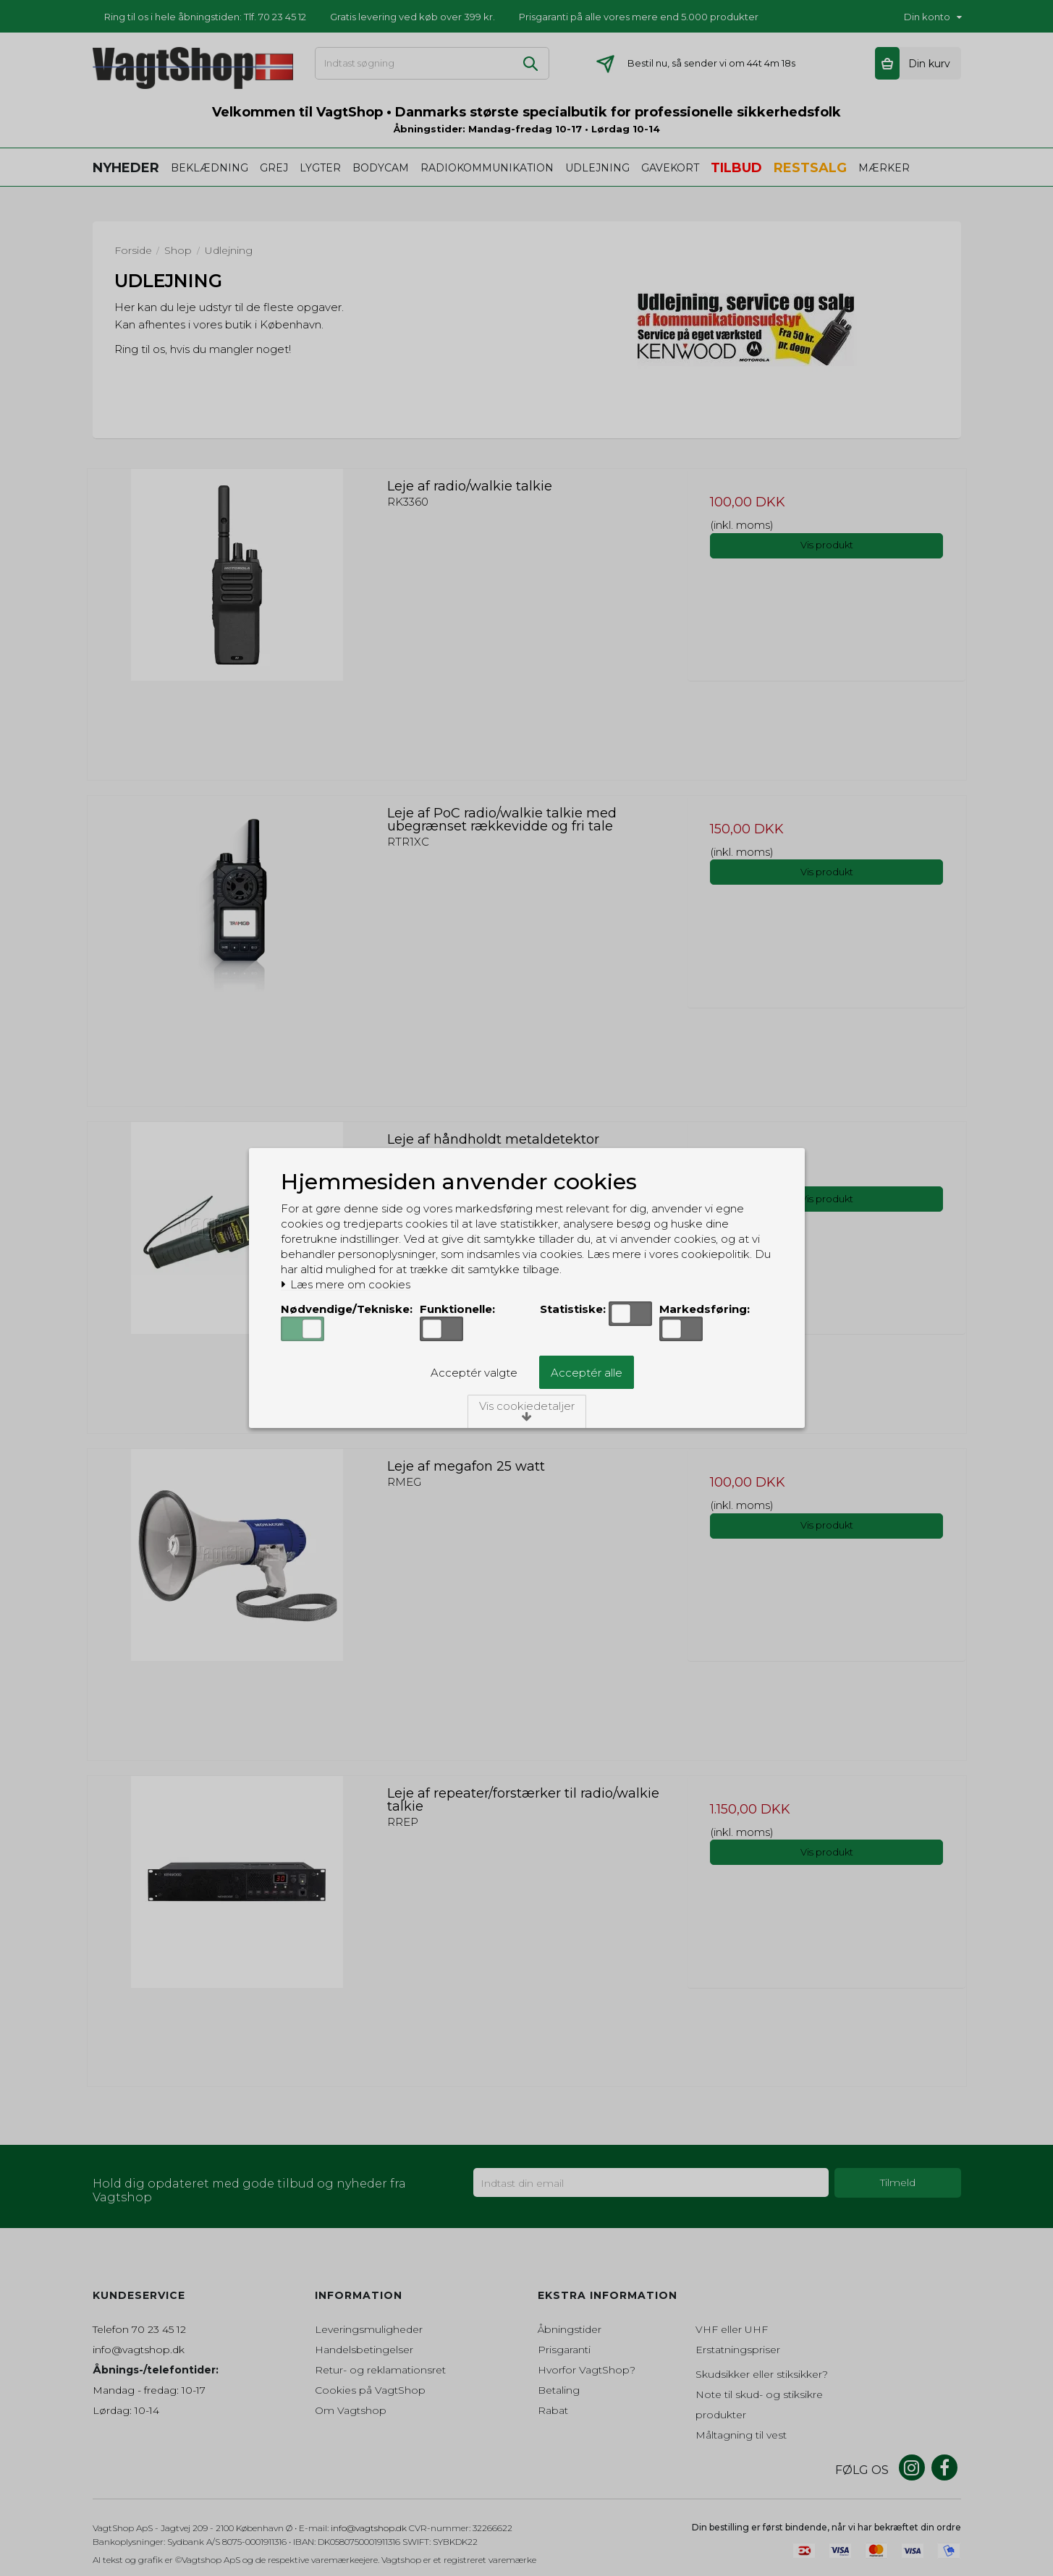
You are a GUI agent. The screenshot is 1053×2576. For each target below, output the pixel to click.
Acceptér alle (586, 1373)
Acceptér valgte (474, 1373)
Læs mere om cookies (346, 1285)
